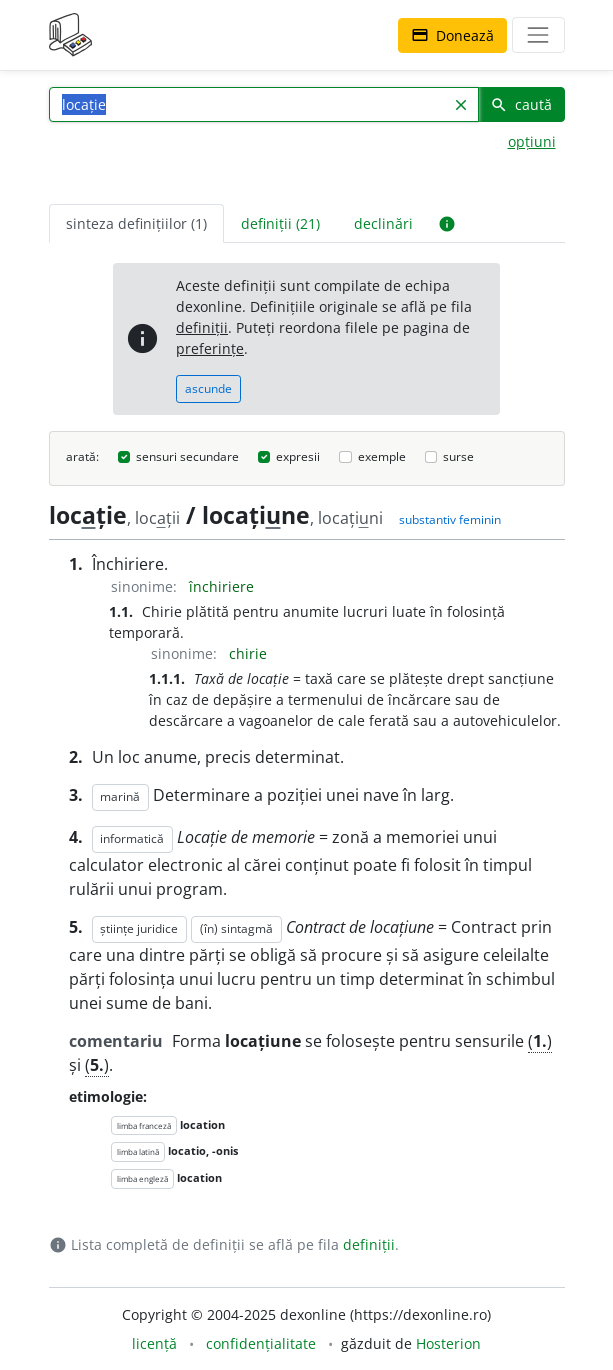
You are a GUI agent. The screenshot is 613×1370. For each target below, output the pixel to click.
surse (458, 456)
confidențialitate (261, 1343)
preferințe (210, 348)
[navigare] (538, 35)
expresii (298, 456)
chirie (248, 653)
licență (154, 1343)
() (540, 1041)
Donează (452, 35)
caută (521, 104)
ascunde (208, 388)
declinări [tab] (383, 223)
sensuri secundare (187, 456)
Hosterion (448, 1343)
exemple (382, 456)
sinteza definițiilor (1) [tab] (136, 223)
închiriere (221, 586)
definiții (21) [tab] (280, 223)
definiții (202, 327)
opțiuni (532, 141)
